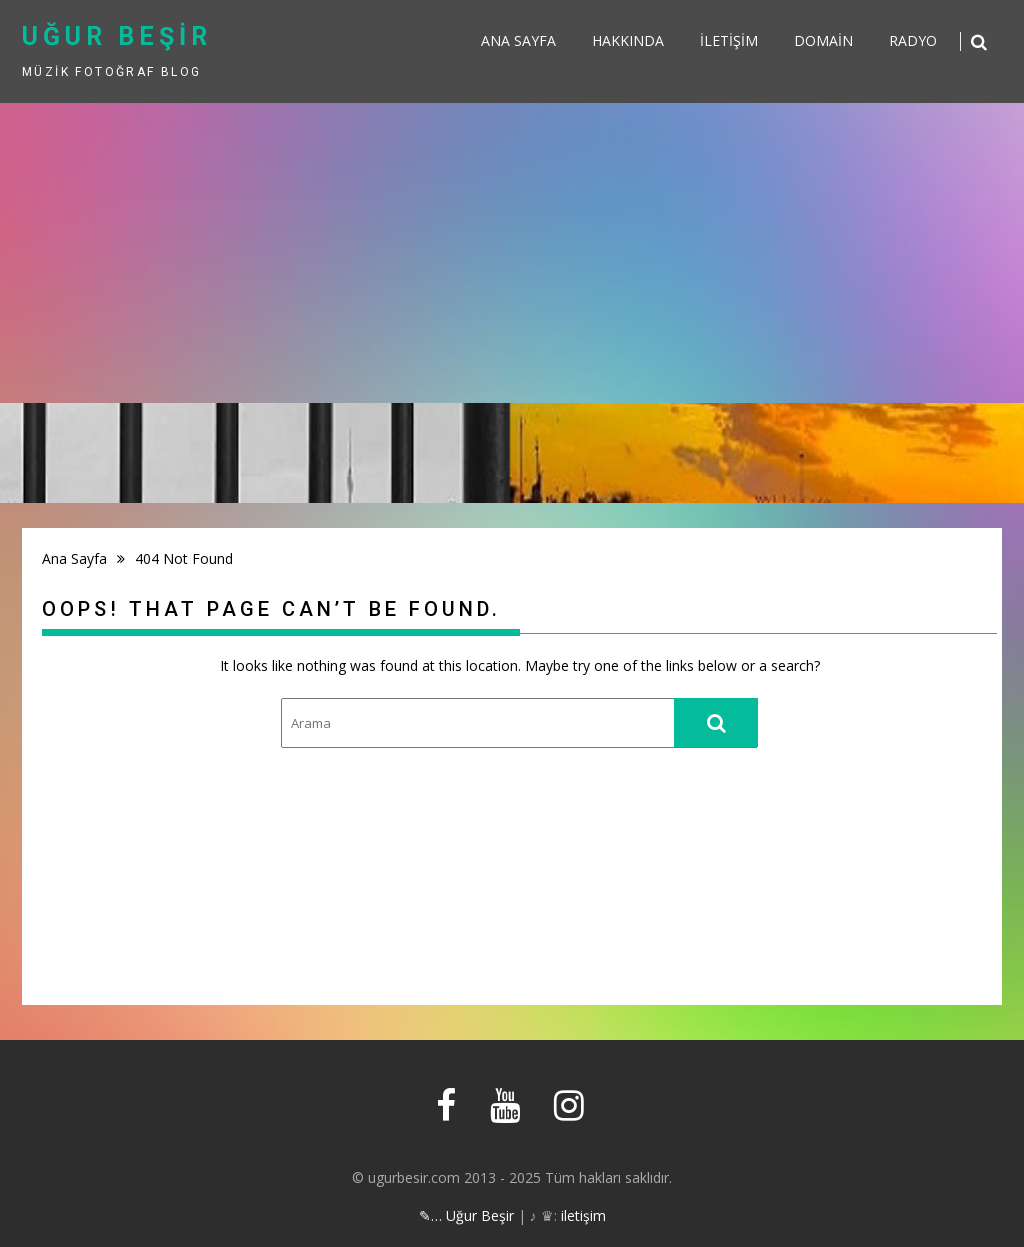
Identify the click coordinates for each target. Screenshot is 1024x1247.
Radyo (913, 40)
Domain (823, 40)
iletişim (583, 1215)
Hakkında (628, 40)
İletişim (729, 40)
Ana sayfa (518, 40)
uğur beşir (117, 36)
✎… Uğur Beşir (466, 1215)
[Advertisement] (512, 253)
